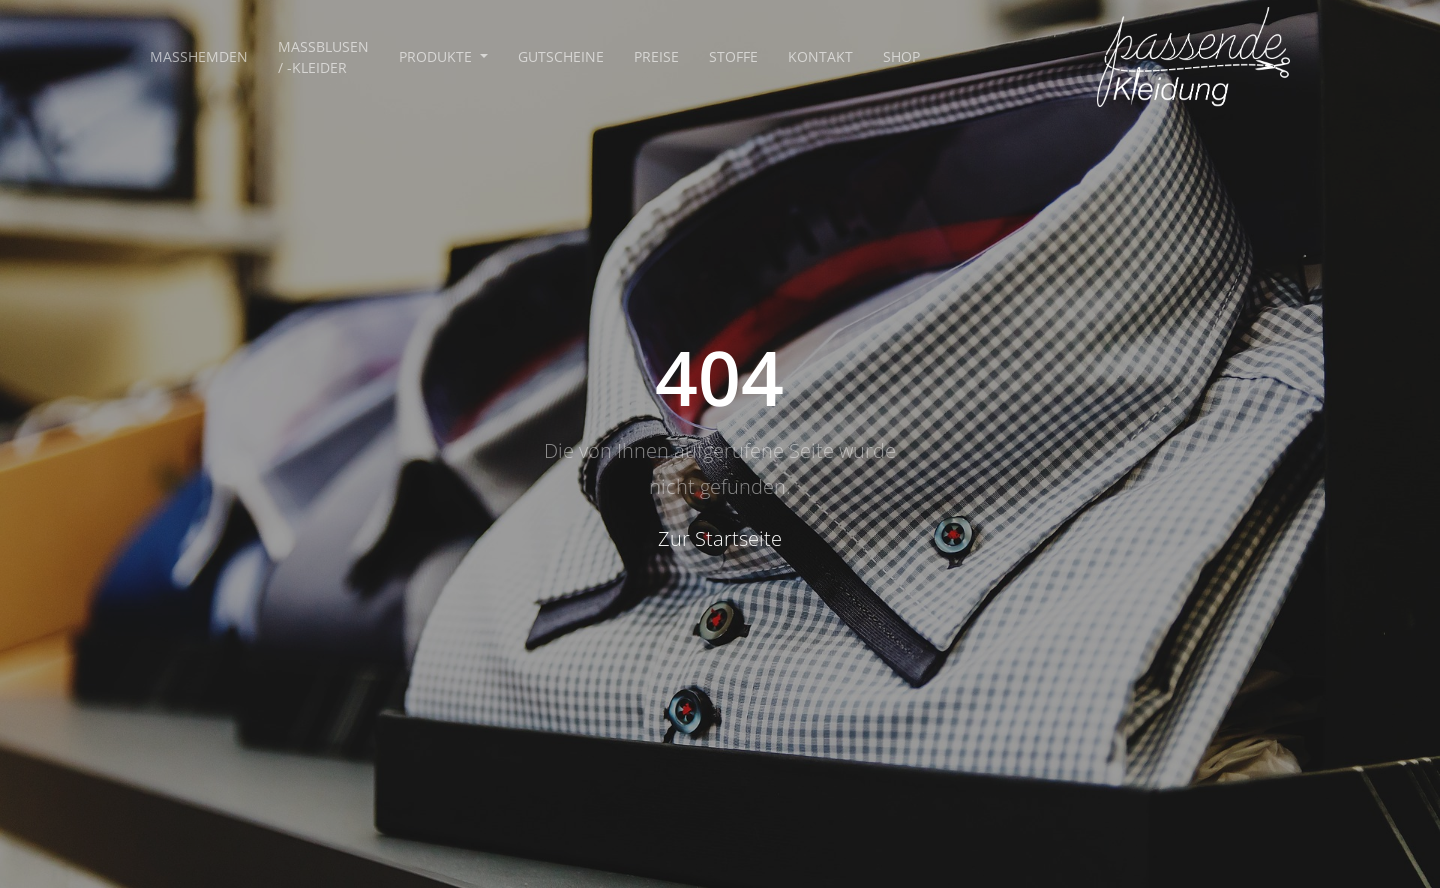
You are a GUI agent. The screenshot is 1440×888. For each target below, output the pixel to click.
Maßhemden (199, 56)
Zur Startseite (720, 538)
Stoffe (733, 56)
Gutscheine (561, 56)
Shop (901, 56)
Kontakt (820, 56)
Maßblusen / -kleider (323, 57)
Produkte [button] (437, 56)
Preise (656, 56)
